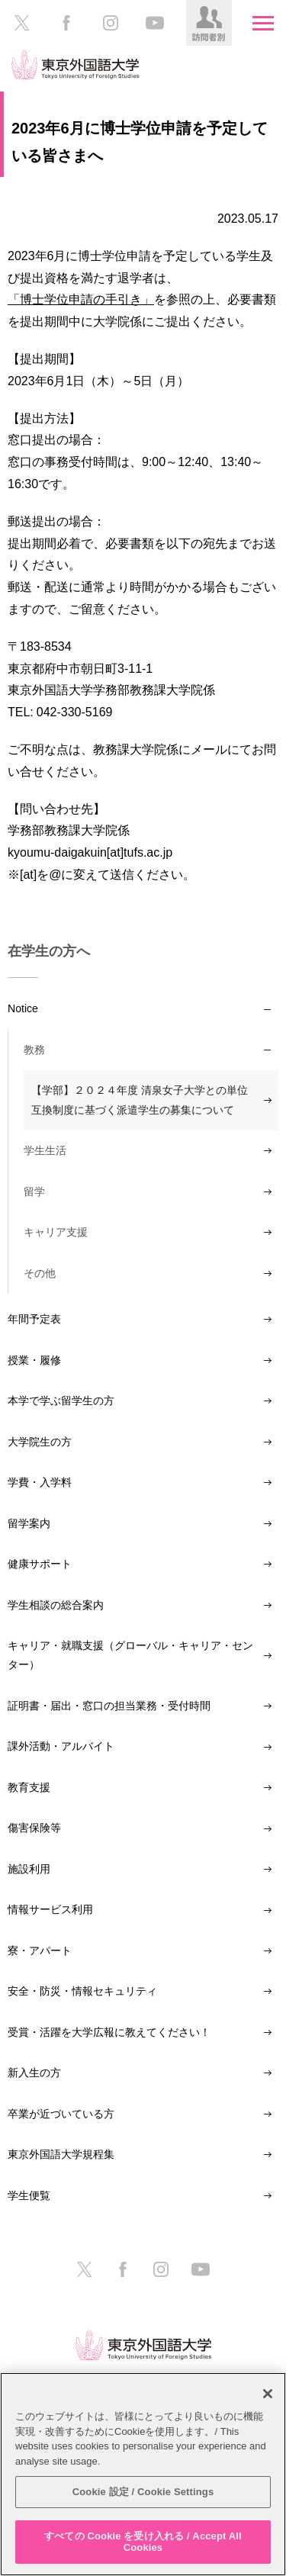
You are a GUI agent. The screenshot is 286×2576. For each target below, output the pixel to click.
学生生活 (45, 1150)
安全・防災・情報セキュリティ (82, 1991)
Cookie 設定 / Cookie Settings (143, 2491)
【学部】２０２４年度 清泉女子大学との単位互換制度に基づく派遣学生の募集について (139, 1099)
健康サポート (40, 1564)
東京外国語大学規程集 (61, 2154)
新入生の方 (34, 2072)
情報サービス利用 (50, 1909)
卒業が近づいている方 (61, 2114)
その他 (40, 1273)
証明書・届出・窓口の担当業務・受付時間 (109, 1706)
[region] (143, 2474)
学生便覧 (29, 2195)
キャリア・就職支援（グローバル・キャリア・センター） (130, 1655)
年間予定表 (34, 1319)
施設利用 (29, 1869)
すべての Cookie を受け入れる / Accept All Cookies (143, 2542)
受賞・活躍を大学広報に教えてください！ (109, 2032)
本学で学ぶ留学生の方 (61, 1400)
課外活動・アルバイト (61, 1746)
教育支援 (29, 1787)
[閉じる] (267, 2393)
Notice (23, 1008)
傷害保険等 (34, 1828)
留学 (34, 1191)
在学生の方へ (49, 951)
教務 (34, 1050)
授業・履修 (34, 1360)
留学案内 (29, 1523)
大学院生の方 (40, 1442)
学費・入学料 (40, 1482)
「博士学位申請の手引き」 (81, 299)
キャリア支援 (56, 1232)
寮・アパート (40, 1950)
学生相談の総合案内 (56, 1605)
